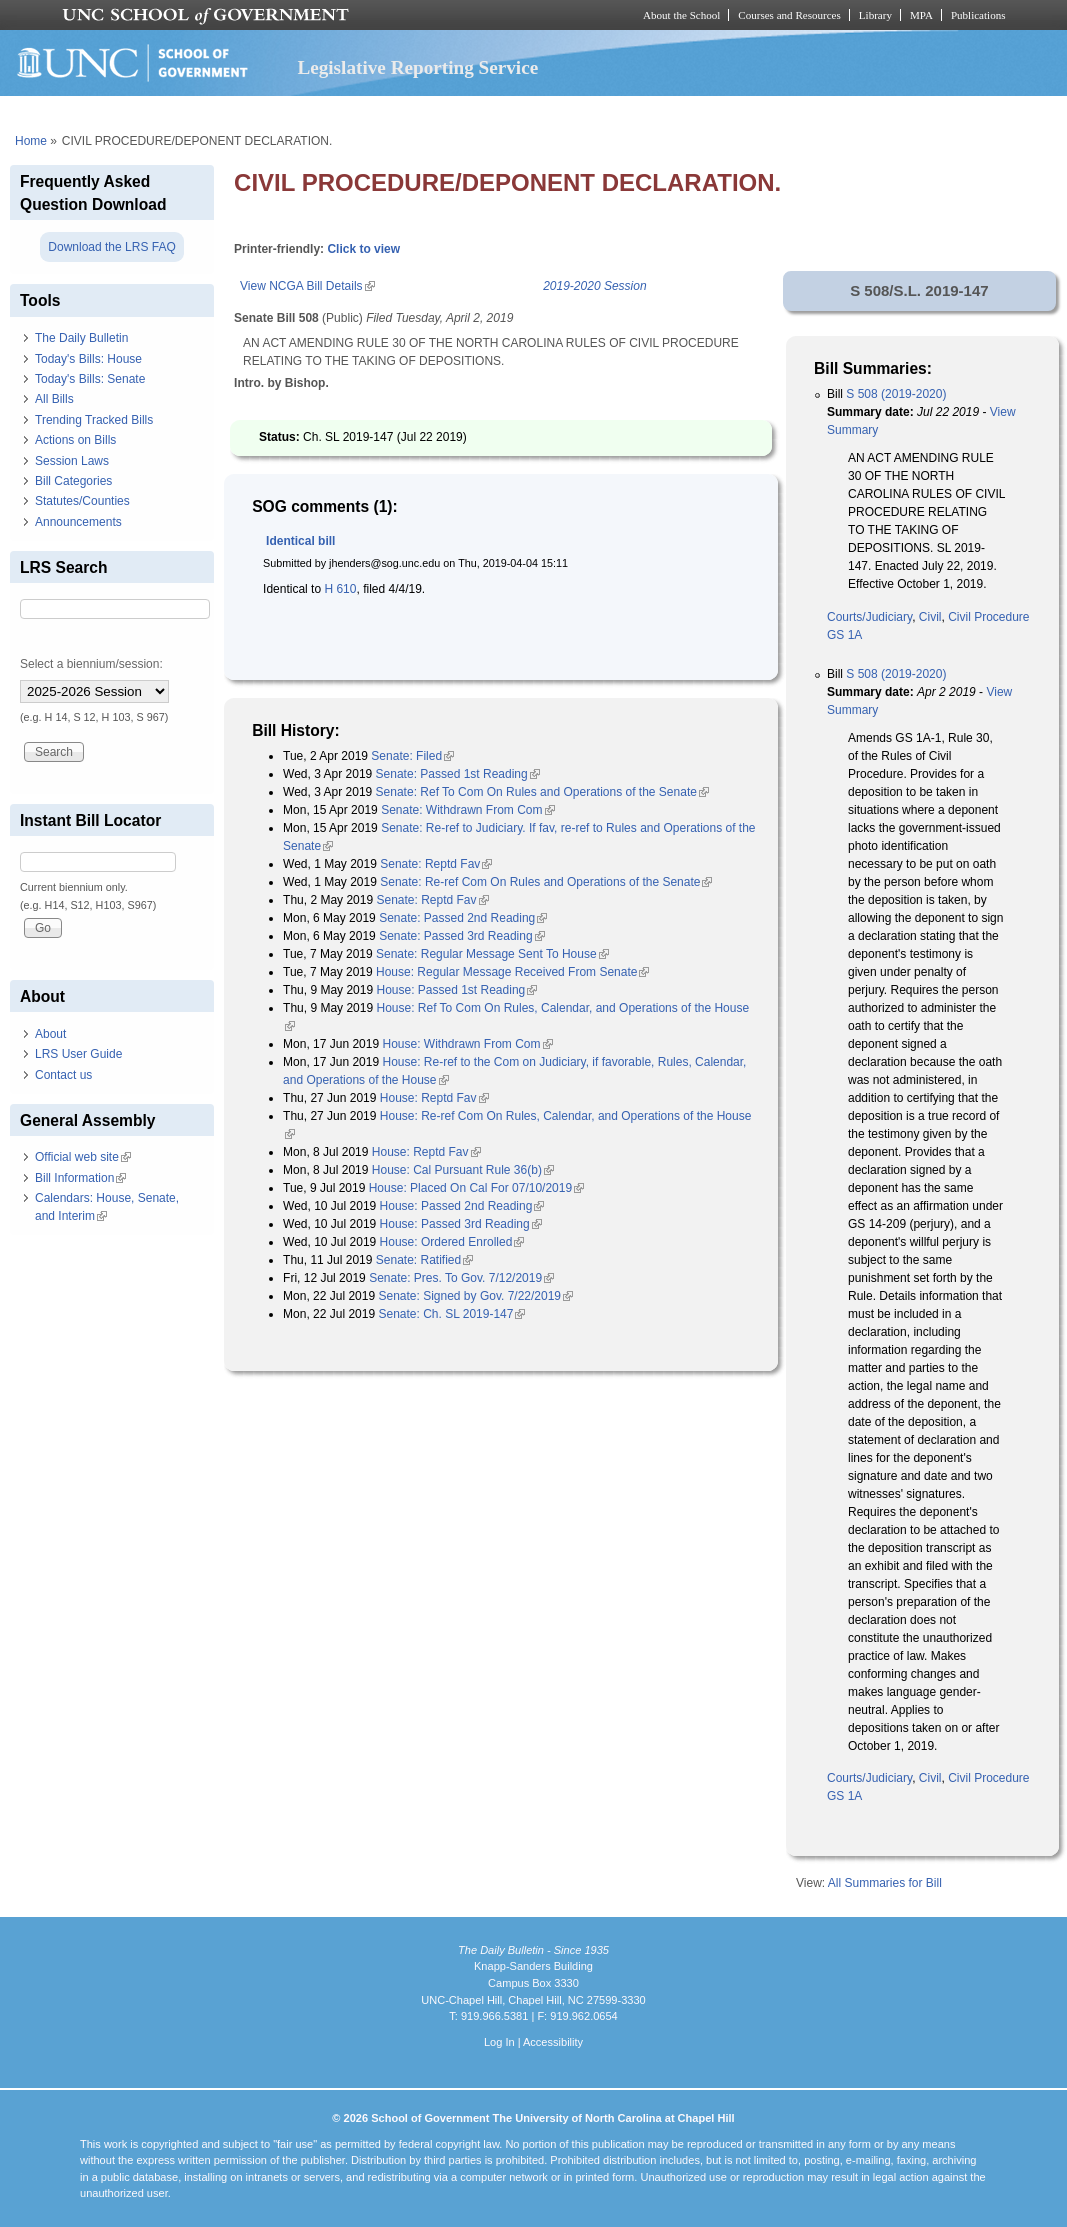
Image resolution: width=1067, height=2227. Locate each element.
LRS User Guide (78, 1054)
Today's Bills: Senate (90, 379)
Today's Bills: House (88, 359)
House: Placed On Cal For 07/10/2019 (476, 1188)
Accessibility (553, 2042)
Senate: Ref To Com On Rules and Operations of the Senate (542, 792)
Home (31, 141)
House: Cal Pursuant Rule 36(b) (463, 1170)
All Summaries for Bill (885, 1883)
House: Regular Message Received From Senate (512, 972)
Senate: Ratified (424, 1260)
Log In (499, 2042)
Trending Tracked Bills (94, 420)
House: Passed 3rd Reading (461, 1224)
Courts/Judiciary (869, 617)
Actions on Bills (75, 440)
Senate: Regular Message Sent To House (492, 954)
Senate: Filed (412, 756)
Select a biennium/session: (91, 664)
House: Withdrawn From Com (467, 1044)
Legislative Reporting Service (417, 67)
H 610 (340, 589)
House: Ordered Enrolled (452, 1242)
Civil (930, 617)
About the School (681, 15)
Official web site (83, 1157)
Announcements (78, 522)
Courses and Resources (789, 15)
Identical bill (300, 541)
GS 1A (844, 635)
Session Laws (72, 461)
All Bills (54, 399)
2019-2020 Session (594, 286)
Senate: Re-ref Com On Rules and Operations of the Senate (546, 882)
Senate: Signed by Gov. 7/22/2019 (475, 1296)
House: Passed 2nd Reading (462, 1206)
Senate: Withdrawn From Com (467, 810)
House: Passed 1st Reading (456, 990)
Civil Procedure (988, 617)
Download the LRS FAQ (111, 247)
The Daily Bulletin (81, 338)
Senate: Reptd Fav (436, 864)
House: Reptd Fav (434, 1098)
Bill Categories (73, 481)
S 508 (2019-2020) (896, 394)
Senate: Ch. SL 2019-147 (451, 1314)
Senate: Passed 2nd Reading (463, 918)
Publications (978, 15)
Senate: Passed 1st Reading (458, 774)
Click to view (363, 249)
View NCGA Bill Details (307, 286)
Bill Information (80, 1178)
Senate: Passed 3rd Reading (461, 936)
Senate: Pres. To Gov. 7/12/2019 (461, 1278)
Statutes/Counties (82, 501)
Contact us (63, 1075)
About (50, 1034)
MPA (921, 15)
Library (875, 15)
